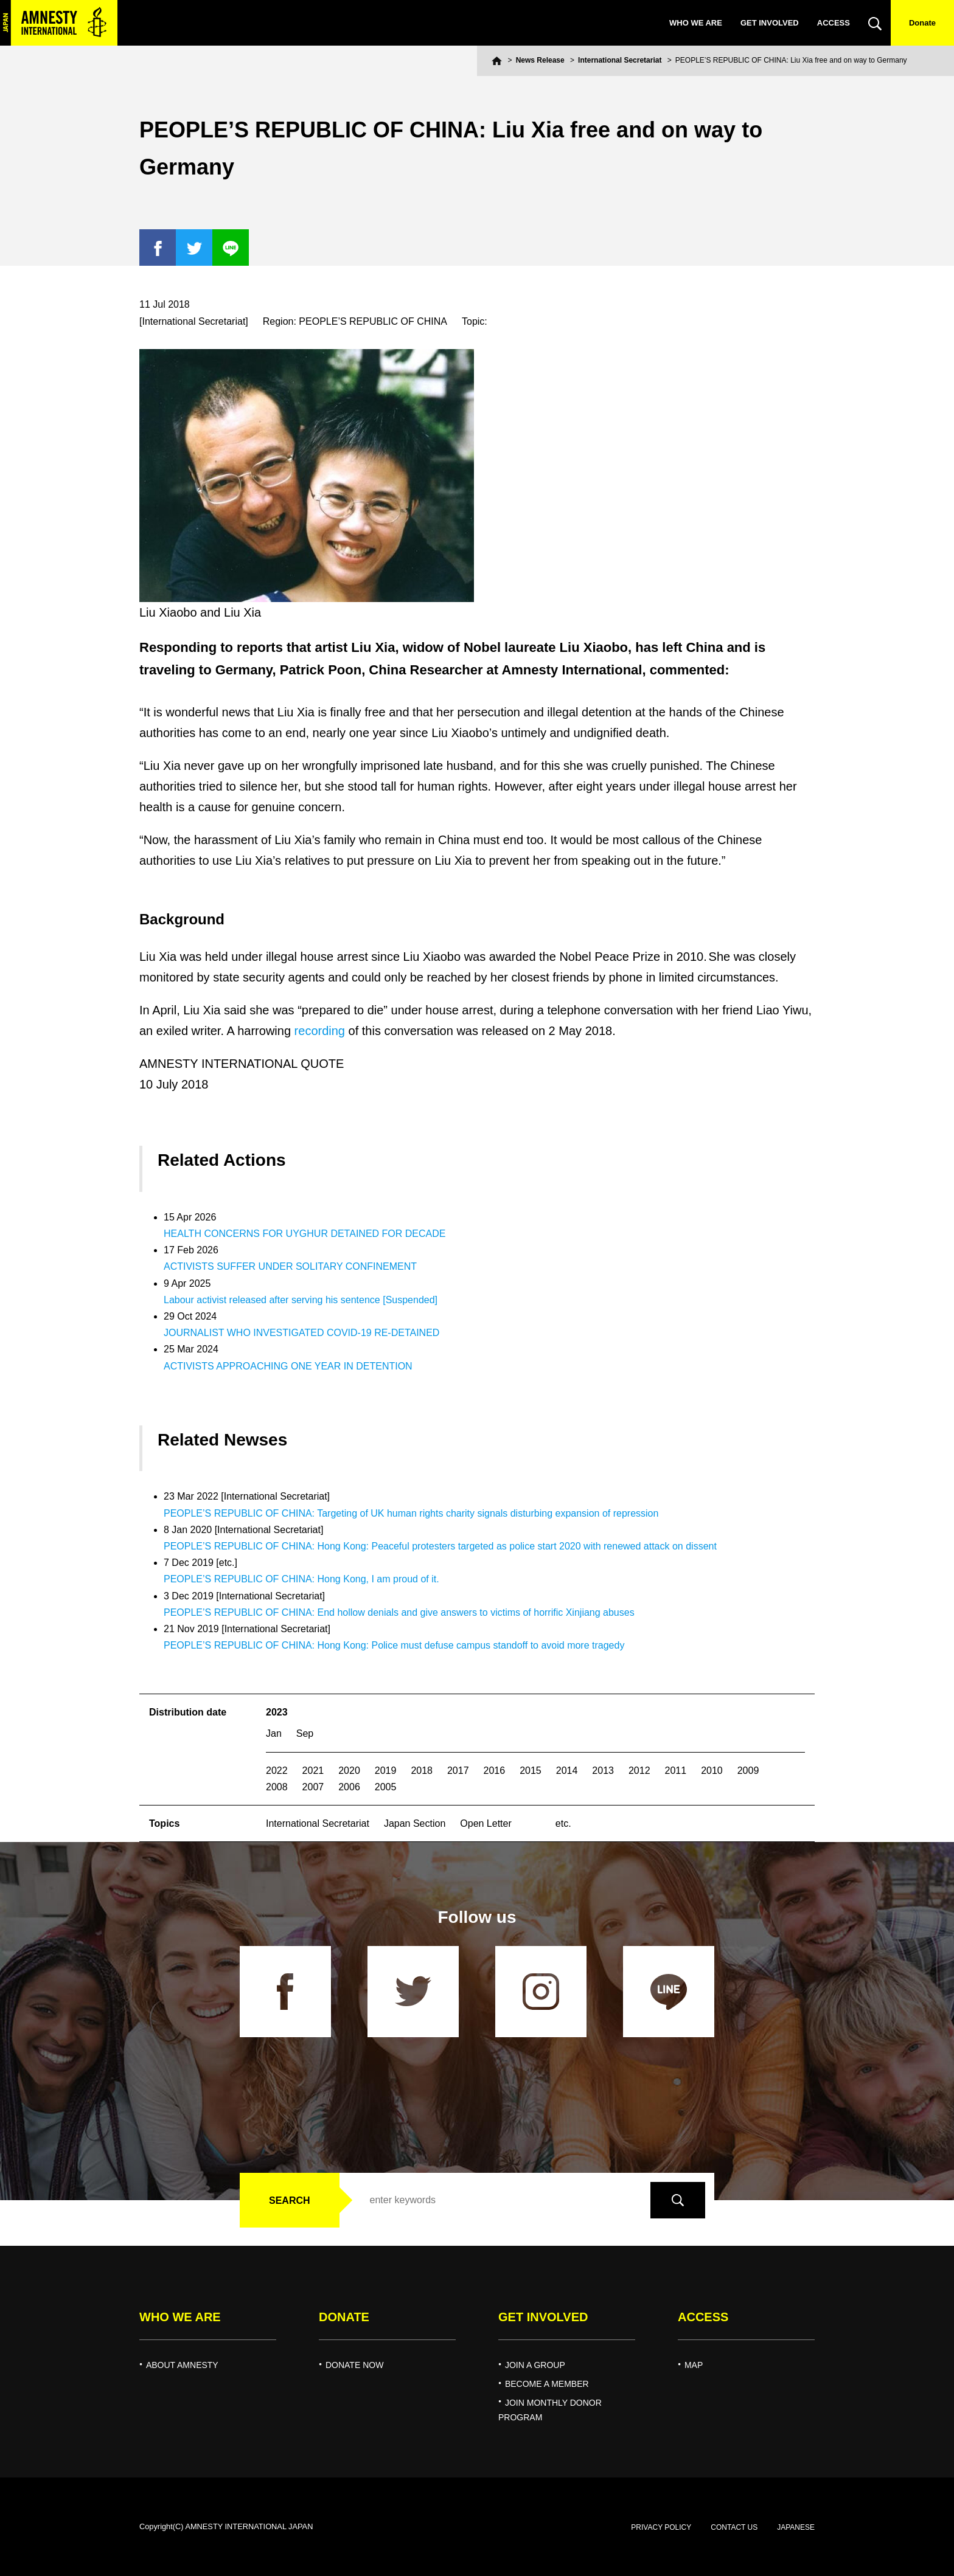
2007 (313, 1787)
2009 (748, 1770)
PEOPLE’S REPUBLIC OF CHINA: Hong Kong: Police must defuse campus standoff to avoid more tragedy (394, 1645)
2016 (495, 1770)
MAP (693, 2365)
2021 (313, 1770)
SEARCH (289, 2200)
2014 (567, 1770)
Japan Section (414, 1823)
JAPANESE (796, 2527)
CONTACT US (734, 2527)
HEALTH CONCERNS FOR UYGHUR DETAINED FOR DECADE (304, 1233)
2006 (349, 1787)
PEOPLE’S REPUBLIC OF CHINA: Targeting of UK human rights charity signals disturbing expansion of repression (411, 1513)
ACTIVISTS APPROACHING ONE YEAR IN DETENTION (288, 1366)
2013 (603, 1770)
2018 (422, 1770)
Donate (922, 22)
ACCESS (833, 22)
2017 (458, 1770)
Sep (304, 1733)
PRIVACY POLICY (661, 2527)
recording (319, 1030)
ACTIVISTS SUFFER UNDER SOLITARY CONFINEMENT (290, 1266)
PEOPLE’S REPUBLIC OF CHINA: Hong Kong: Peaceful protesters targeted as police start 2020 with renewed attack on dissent (440, 1546)
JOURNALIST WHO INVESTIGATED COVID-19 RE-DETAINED (301, 1333)
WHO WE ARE (695, 22)
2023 (277, 1712)
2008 (277, 1787)
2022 (277, 1770)
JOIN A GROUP (535, 2365)
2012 (639, 1770)
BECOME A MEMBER (547, 2384)
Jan (274, 1733)
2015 (530, 1770)
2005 (386, 1787)
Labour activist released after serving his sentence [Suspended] (300, 1300)
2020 (349, 1770)
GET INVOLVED (769, 22)
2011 (676, 1770)
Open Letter (486, 1823)
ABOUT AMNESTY (182, 2365)
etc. (563, 1823)
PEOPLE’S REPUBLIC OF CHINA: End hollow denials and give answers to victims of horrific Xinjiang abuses (399, 1612)
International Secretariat (619, 60)
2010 (712, 1770)
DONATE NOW (354, 2365)
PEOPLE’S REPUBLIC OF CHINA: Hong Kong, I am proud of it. (301, 1579)
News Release (540, 60)
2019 (386, 1770)
